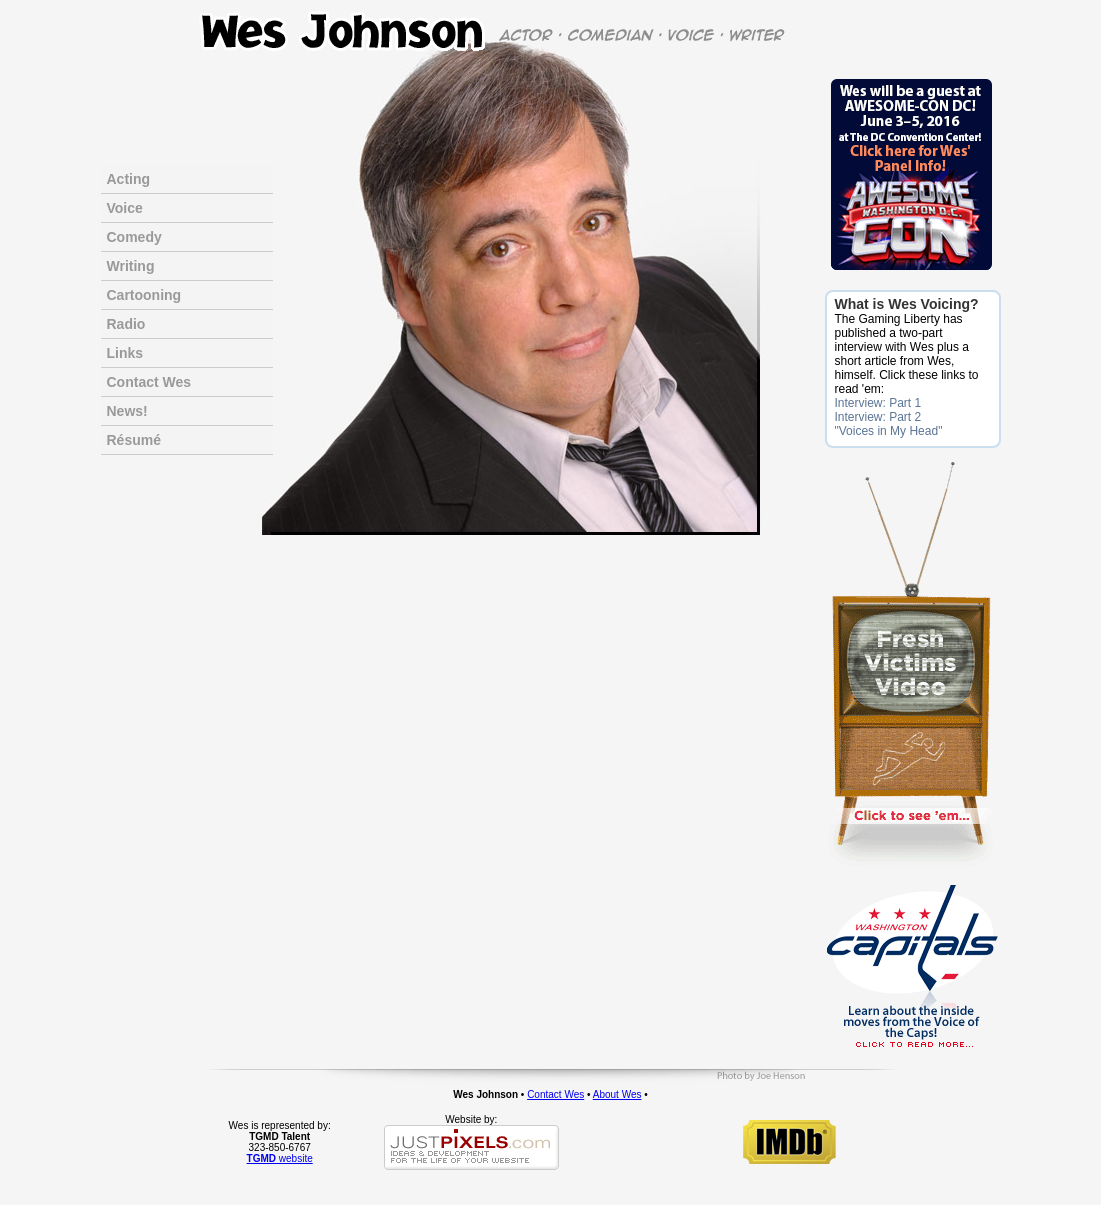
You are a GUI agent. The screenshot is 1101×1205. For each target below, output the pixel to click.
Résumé (134, 440)
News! (127, 411)
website (280, 1158)
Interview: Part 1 (878, 403)
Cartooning (144, 295)
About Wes (617, 1094)
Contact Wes (149, 382)
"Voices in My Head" (889, 431)
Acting (129, 179)
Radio (126, 324)
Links (125, 353)
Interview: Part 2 (878, 417)
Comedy (134, 237)
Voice (125, 208)
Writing (131, 266)
